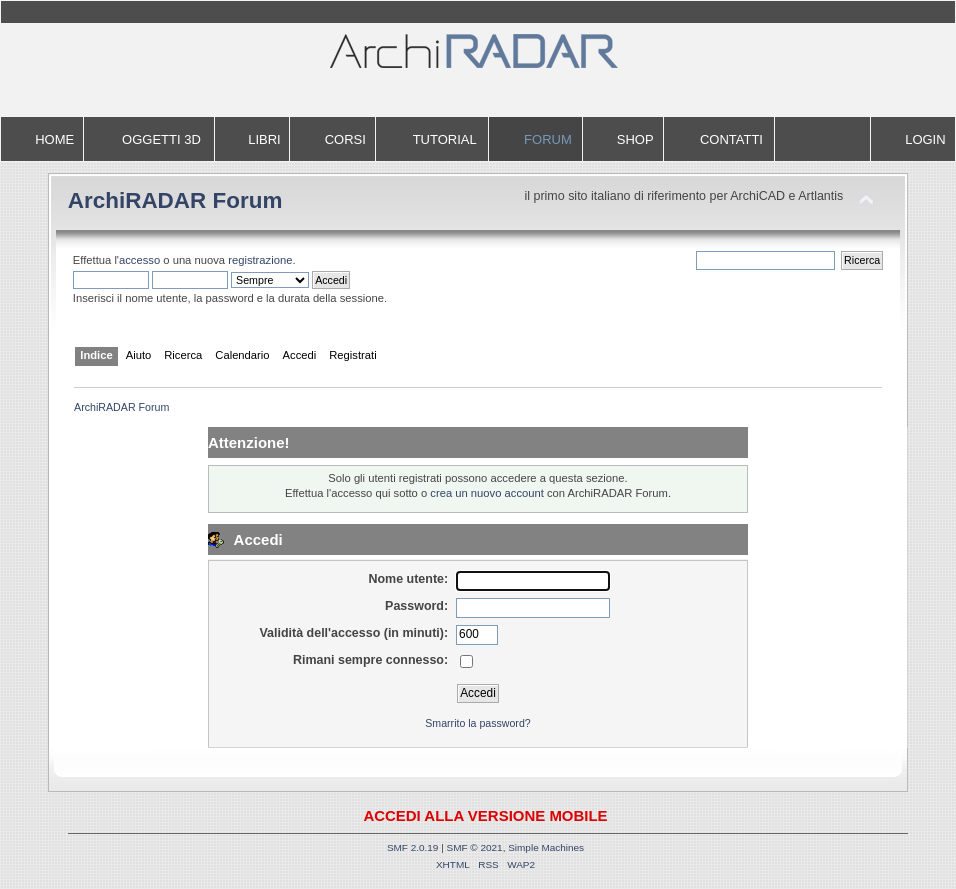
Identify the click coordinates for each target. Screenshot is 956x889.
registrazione (260, 260)
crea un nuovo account (487, 493)
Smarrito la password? (477, 723)
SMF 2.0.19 (413, 847)
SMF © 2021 (475, 847)
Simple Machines (546, 847)
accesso (139, 260)
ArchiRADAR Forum (175, 200)
